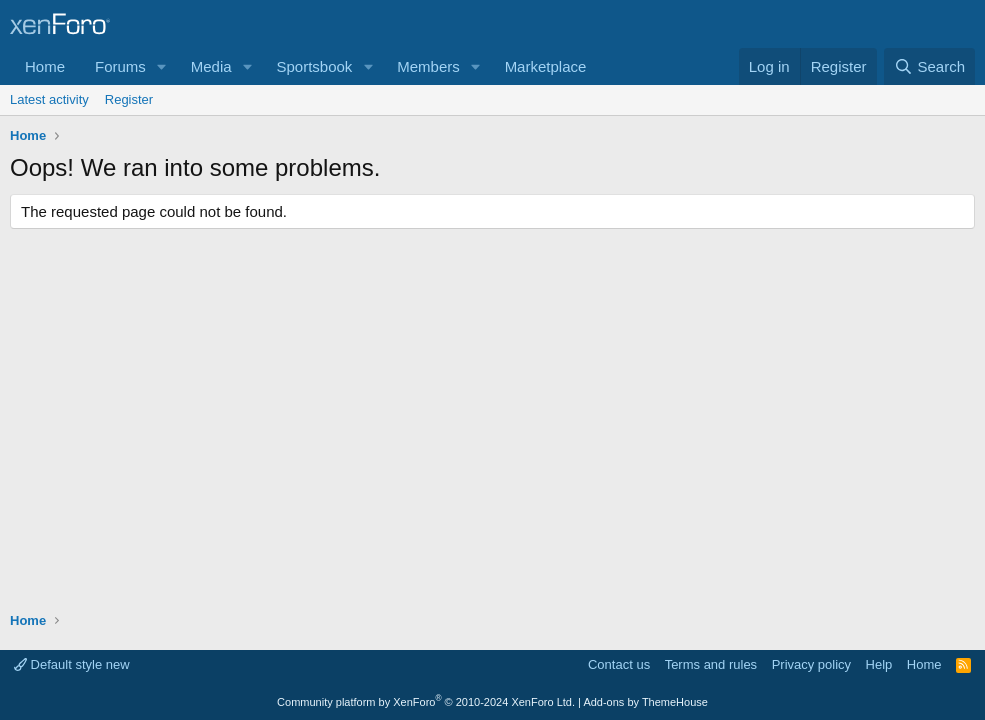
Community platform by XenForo (426, 702)
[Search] (929, 66)
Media (211, 66)
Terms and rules (711, 664)
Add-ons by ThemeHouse (645, 702)
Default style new (72, 664)
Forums (120, 66)
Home (45, 66)
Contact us (619, 664)
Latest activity (49, 99)
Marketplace (546, 66)
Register (129, 99)
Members (428, 66)
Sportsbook (314, 66)
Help (879, 664)
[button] (162, 66)
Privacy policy (811, 664)
